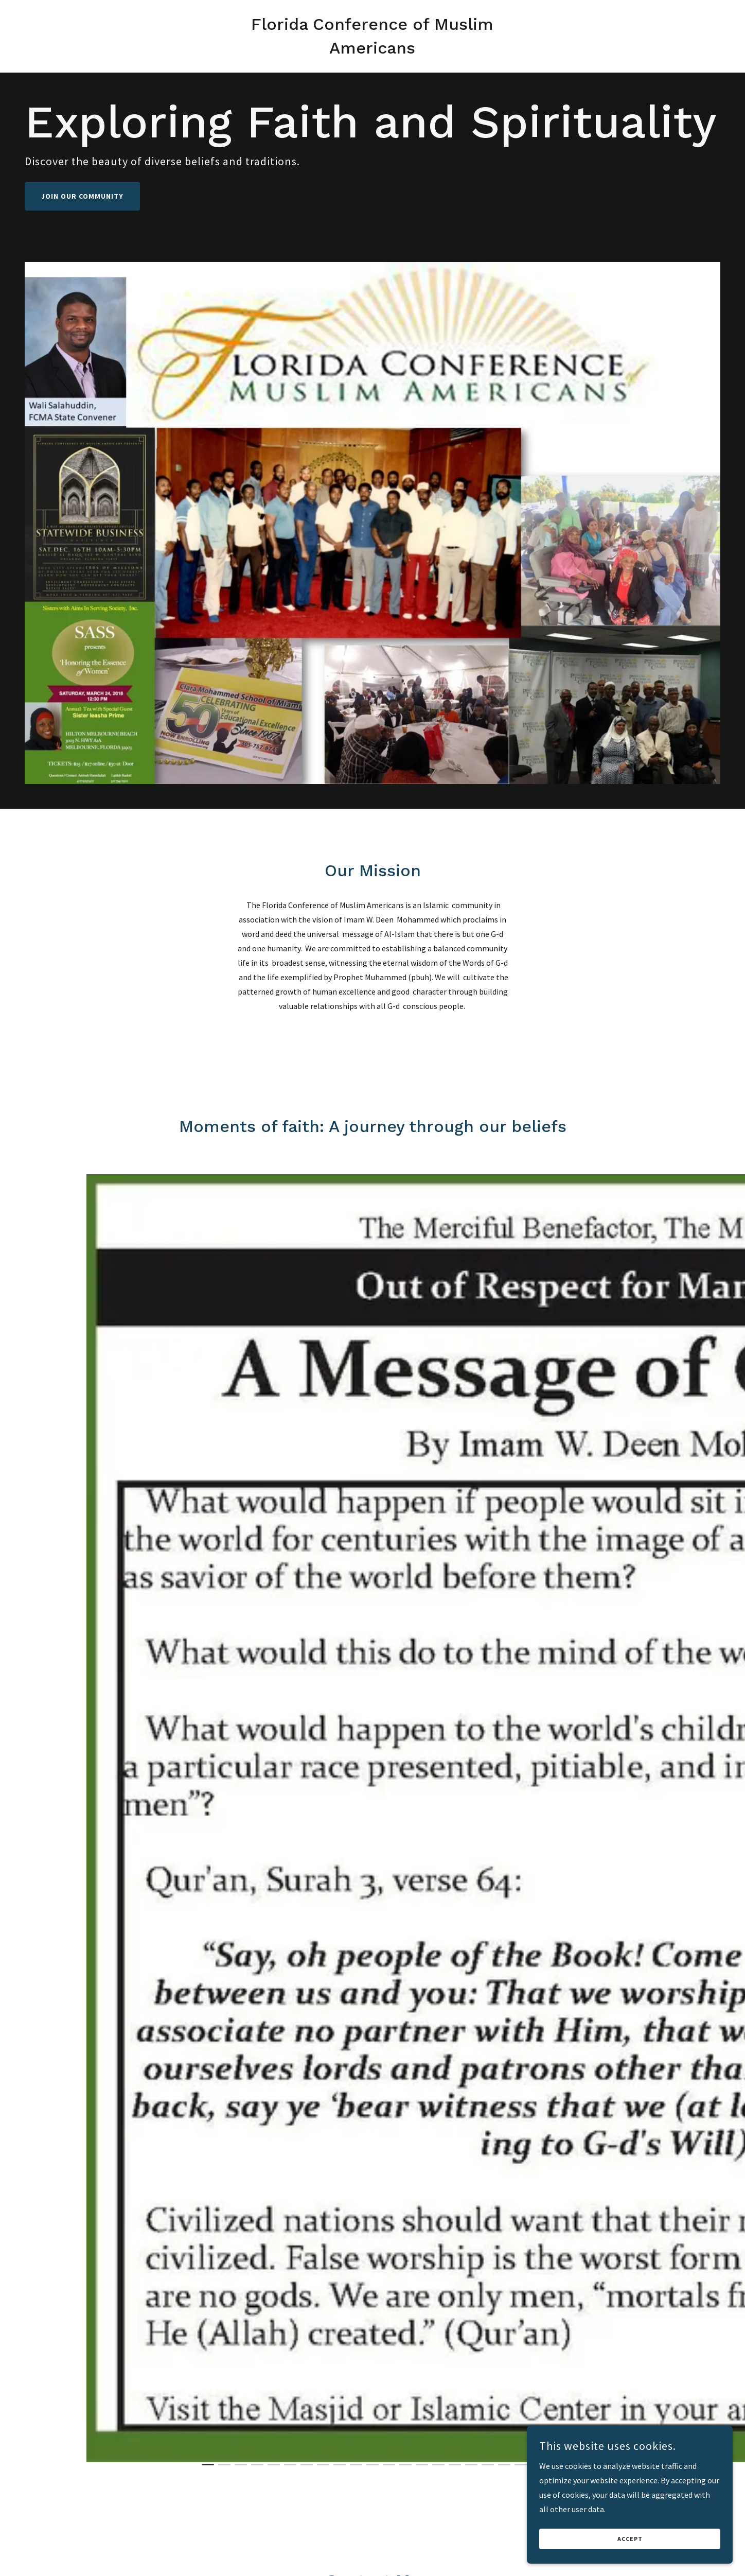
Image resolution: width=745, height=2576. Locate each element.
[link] (373, 50)
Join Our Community (82, 196)
